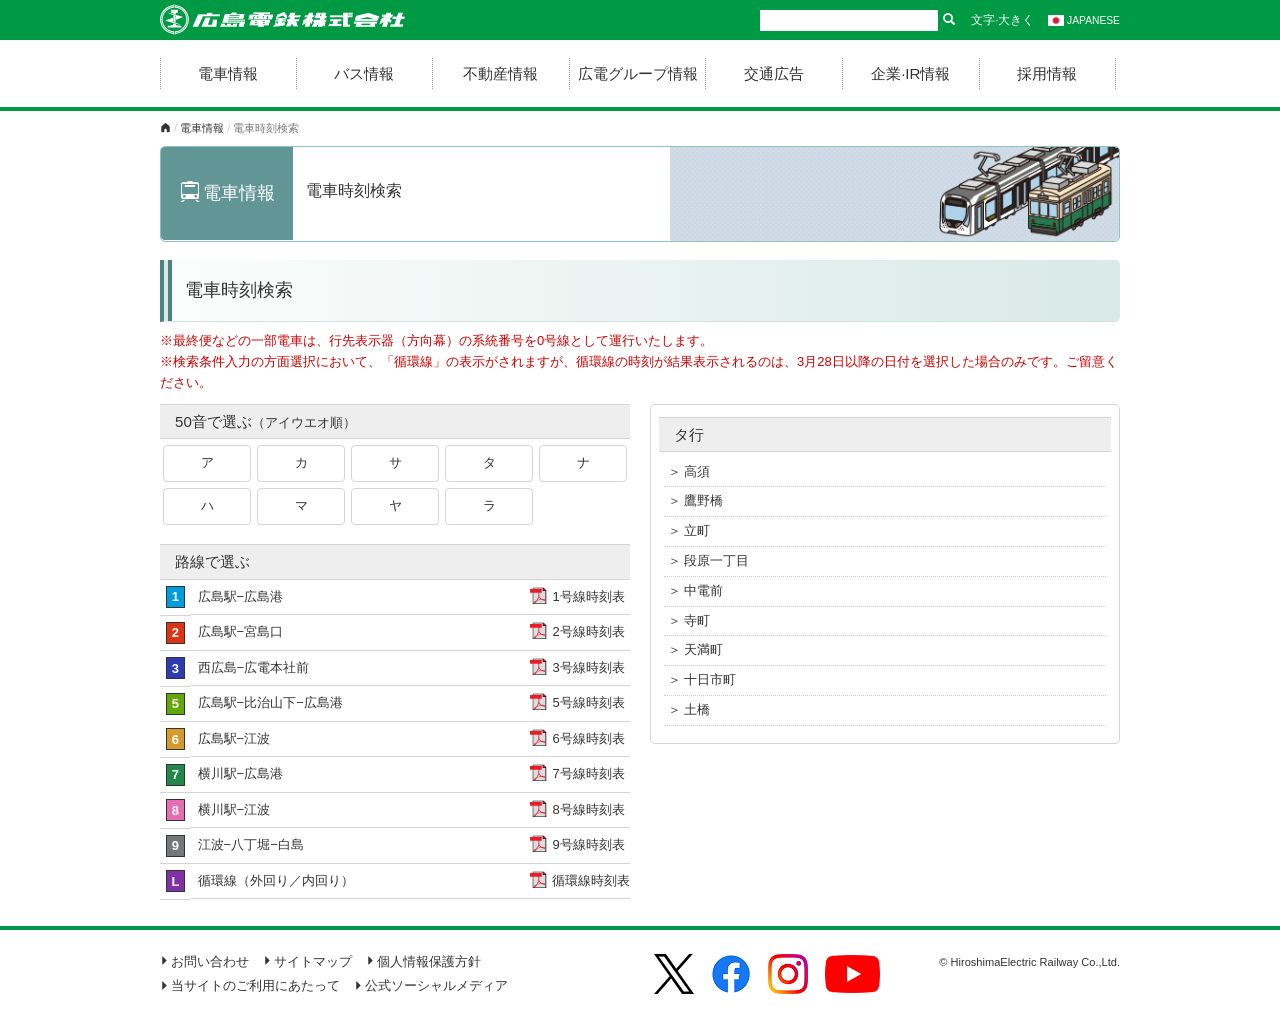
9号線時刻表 (588, 844)
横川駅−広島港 (241, 773)
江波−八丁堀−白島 (251, 844)
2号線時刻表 (588, 631)
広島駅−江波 (234, 738)
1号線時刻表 (588, 596)
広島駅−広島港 (241, 596)
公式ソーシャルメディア (431, 985)
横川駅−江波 (234, 809)
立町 (697, 530)
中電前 (703, 590)
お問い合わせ (204, 961)
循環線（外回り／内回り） (276, 880)
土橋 (697, 709)
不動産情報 (500, 73)
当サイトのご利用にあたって (250, 985)
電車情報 (228, 73)
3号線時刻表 (588, 667)
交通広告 (774, 73)
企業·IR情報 (910, 73)
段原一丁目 (716, 560)
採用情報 (1047, 73)
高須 (697, 471)
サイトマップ (307, 961)
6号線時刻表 (588, 738)
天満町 (703, 649)
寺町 (697, 620)
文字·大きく (1002, 20)
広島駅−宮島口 (241, 631)
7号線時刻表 (588, 773)
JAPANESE (1084, 20)
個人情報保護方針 (423, 961)
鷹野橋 (703, 500)
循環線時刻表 (591, 880)
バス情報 (364, 73)
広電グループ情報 (638, 73)
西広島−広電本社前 (254, 667)
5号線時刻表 (588, 702)
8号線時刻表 (588, 809)
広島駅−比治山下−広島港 (270, 702)
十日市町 (710, 679)
